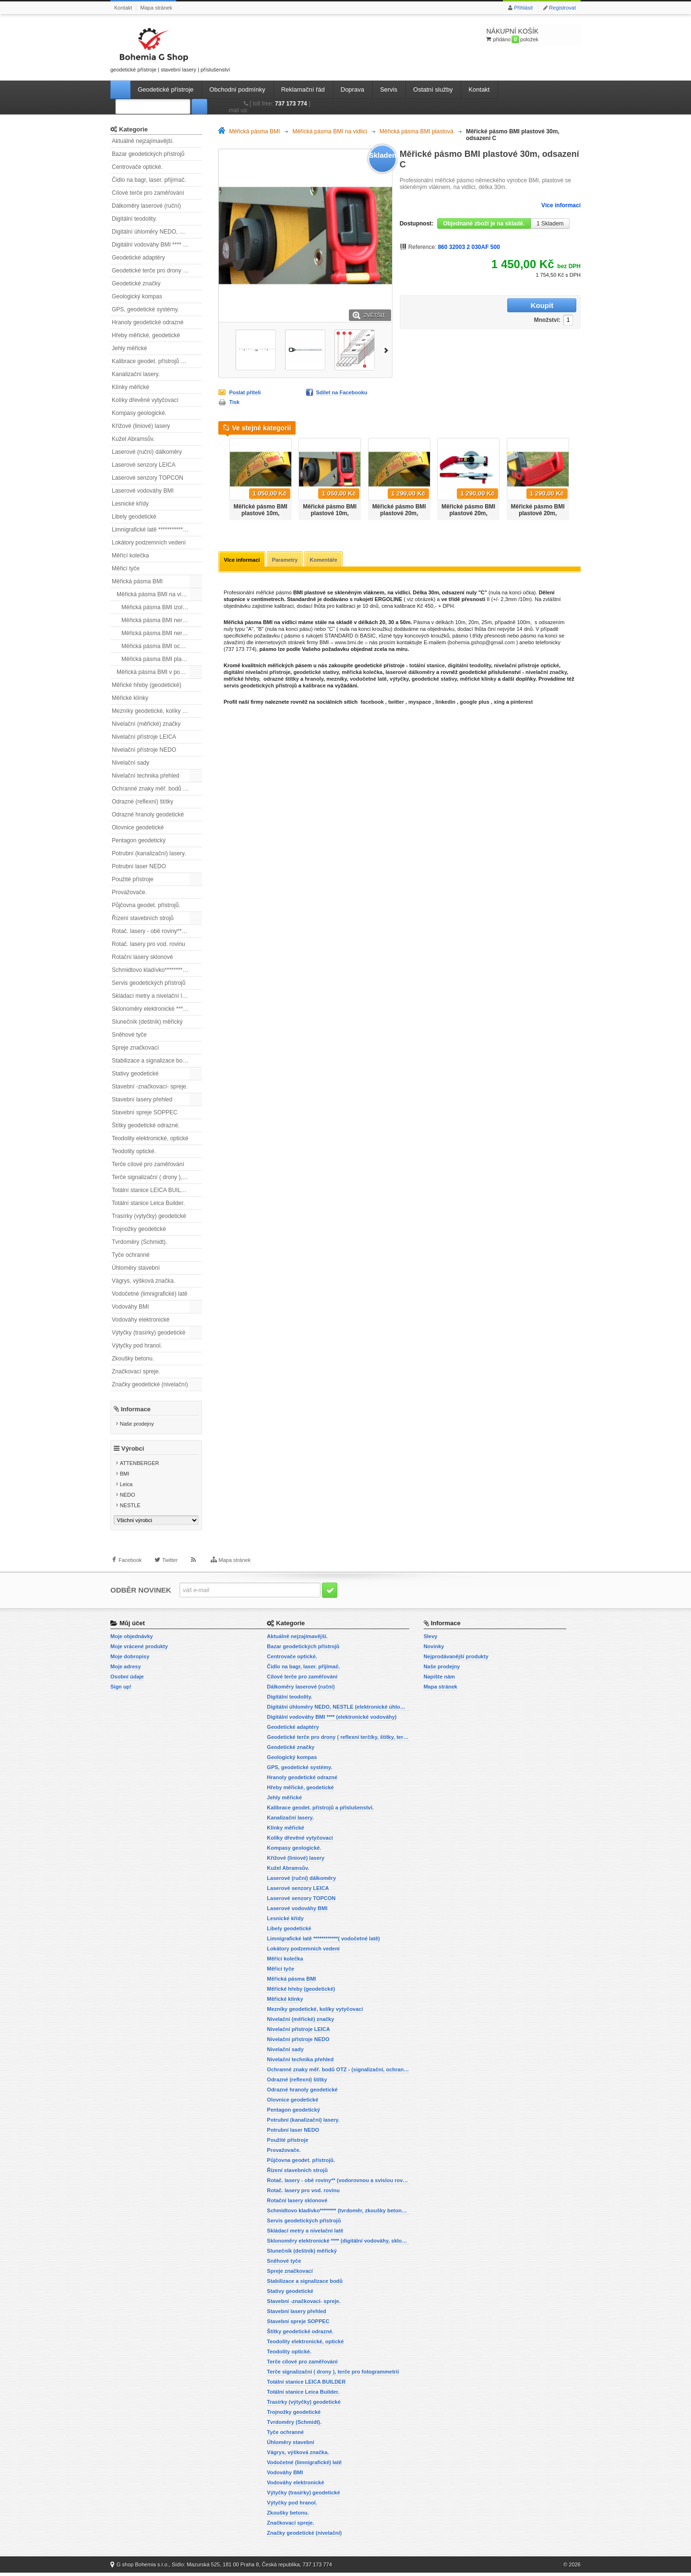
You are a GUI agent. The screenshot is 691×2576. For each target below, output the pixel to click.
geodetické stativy (316, 673)
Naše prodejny (137, 1424)
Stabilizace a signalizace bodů (150, 1060)
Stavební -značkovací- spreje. (150, 1086)
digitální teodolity (469, 666)
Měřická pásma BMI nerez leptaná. (161, 620)
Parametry (286, 560)
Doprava (352, 89)
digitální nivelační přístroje (257, 673)
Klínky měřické (130, 387)
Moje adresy (125, 1670)
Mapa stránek (156, 8)
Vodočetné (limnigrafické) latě (149, 1293)
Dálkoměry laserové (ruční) (146, 205)
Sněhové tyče (129, 1034)
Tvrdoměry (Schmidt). (139, 1242)
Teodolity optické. (134, 1151)
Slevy (431, 1639)
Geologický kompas (137, 296)
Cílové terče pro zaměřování (148, 192)
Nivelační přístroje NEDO (144, 749)
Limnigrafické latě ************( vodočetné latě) (157, 529)
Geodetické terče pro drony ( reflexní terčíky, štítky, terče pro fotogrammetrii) (157, 270)
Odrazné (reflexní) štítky (142, 801)
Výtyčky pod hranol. (137, 1345)
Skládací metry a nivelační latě (151, 996)
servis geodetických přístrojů (260, 686)
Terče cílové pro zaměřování (148, 1164)
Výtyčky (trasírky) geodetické (148, 1332)
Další (387, 349)
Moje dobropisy (129, 1660)
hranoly (314, 680)
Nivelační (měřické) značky (146, 724)
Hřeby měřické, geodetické (146, 335)
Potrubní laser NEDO (139, 866)
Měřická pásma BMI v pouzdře (155, 672)
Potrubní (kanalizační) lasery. (149, 853)
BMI (125, 1477)
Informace (136, 1409)
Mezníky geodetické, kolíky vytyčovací (157, 711)
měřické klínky (478, 680)
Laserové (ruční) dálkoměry (147, 452)
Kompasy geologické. (139, 413)
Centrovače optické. (137, 167)
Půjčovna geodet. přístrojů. (146, 905)
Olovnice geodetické (138, 827)
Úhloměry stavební (136, 1267)
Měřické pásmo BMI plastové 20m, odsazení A (399, 513)
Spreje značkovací (135, 1047)
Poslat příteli (245, 392)
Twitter (170, 1568)
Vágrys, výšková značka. (143, 1280)
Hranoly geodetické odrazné (147, 322)
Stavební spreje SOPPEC (145, 1112)
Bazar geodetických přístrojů (148, 154)
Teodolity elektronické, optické (150, 1138)
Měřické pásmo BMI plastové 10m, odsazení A (260, 513)
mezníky (336, 680)
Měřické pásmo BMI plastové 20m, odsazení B (468, 513)
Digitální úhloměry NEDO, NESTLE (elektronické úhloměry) (157, 231)
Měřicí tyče (126, 568)
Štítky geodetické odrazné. (145, 1125)
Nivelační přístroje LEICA (144, 736)
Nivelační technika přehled (145, 775)
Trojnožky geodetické (139, 1229)
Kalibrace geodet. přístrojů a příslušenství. (157, 361)
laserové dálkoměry (410, 673)
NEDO (127, 1498)
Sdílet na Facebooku (342, 392)
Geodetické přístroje (165, 89)
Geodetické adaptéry (138, 257)
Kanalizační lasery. (136, 374)
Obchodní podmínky (237, 89)
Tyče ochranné (131, 1255)
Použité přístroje (133, 879)
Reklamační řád (303, 89)
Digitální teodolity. (134, 218)
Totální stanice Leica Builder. (148, 1203)
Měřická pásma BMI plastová (158, 659)
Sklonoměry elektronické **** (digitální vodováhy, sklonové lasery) (157, 1008)
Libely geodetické (134, 516)
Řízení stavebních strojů (143, 918)
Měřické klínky (130, 698)
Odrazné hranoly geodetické (148, 814)
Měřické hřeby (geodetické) (146, 685)
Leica (126, 1488)
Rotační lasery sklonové (142, 957)
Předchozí (222, 476)
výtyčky (399, 680)
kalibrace (314, 686)
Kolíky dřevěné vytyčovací (145, 400)
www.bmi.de (349, 643)
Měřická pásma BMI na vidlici (154, 594)
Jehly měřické (129, 348)
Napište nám (439, 1680)
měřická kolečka (362, 673)
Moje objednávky (131, 1639)
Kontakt (123, 8)
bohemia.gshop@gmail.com (482, 643)
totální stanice (427, 666)
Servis (388, 89)
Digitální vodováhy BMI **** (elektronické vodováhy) (157, 244)
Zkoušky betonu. (133, 1358)
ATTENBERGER (139, 1467)
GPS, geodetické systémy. (145, 309)
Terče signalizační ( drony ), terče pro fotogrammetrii (157, 1177)
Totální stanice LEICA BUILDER (152, 1190)
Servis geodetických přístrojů (148, 983)
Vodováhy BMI (130, 1306)
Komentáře (325, 560)
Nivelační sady (130, 762)
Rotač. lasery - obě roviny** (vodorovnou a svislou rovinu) (157, 931)
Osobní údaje (127, 1680)
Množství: (487, 306)
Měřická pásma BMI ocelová (157, 646)
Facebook (130, 1568)
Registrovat (562, 8)
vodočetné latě (368, 680)
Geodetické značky (136, 283)
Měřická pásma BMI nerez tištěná (161, 633)
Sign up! (120, 1690)
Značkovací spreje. (136, 1371)
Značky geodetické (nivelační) (150, 1384)
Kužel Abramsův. (133, 439)
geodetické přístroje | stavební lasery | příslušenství (170, 48)
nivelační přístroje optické (526, 666)
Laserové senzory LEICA (144, 464)
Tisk (234, 402)
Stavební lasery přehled (142, 1099)
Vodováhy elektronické (140, 1319)
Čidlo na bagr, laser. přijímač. (149, 180)
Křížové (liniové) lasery (141, 426)
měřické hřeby (241, 680)
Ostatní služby (433, 89)
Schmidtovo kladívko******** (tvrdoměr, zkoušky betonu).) (157, 970)
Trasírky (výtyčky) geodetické (149, 1216)
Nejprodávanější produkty (456, 1660)
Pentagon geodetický (139, 840)
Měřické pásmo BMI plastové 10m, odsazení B (330, 513)
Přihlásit (523, 8)
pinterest (522, 703)
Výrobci (132, 1452)
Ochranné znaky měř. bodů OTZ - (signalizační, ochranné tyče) (157, 788)
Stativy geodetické (135, 1073)
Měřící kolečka (130, 555)
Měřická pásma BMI (137, 581)
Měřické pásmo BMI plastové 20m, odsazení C (538, 513)
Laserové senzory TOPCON (147, 477)
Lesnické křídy (130, 503)
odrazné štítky (281, 680)
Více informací (561, 205)
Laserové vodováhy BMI (143, 490)
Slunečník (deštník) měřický (147, 1021)
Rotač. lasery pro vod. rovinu (148, 944)
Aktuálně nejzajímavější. (143, 141)
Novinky (434, 1650)
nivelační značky (546, 673)
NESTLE (130, 1509)
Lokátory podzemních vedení (149, 542)
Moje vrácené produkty (139, 1650)
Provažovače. (129, 892)
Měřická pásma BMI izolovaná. (160, 607)
